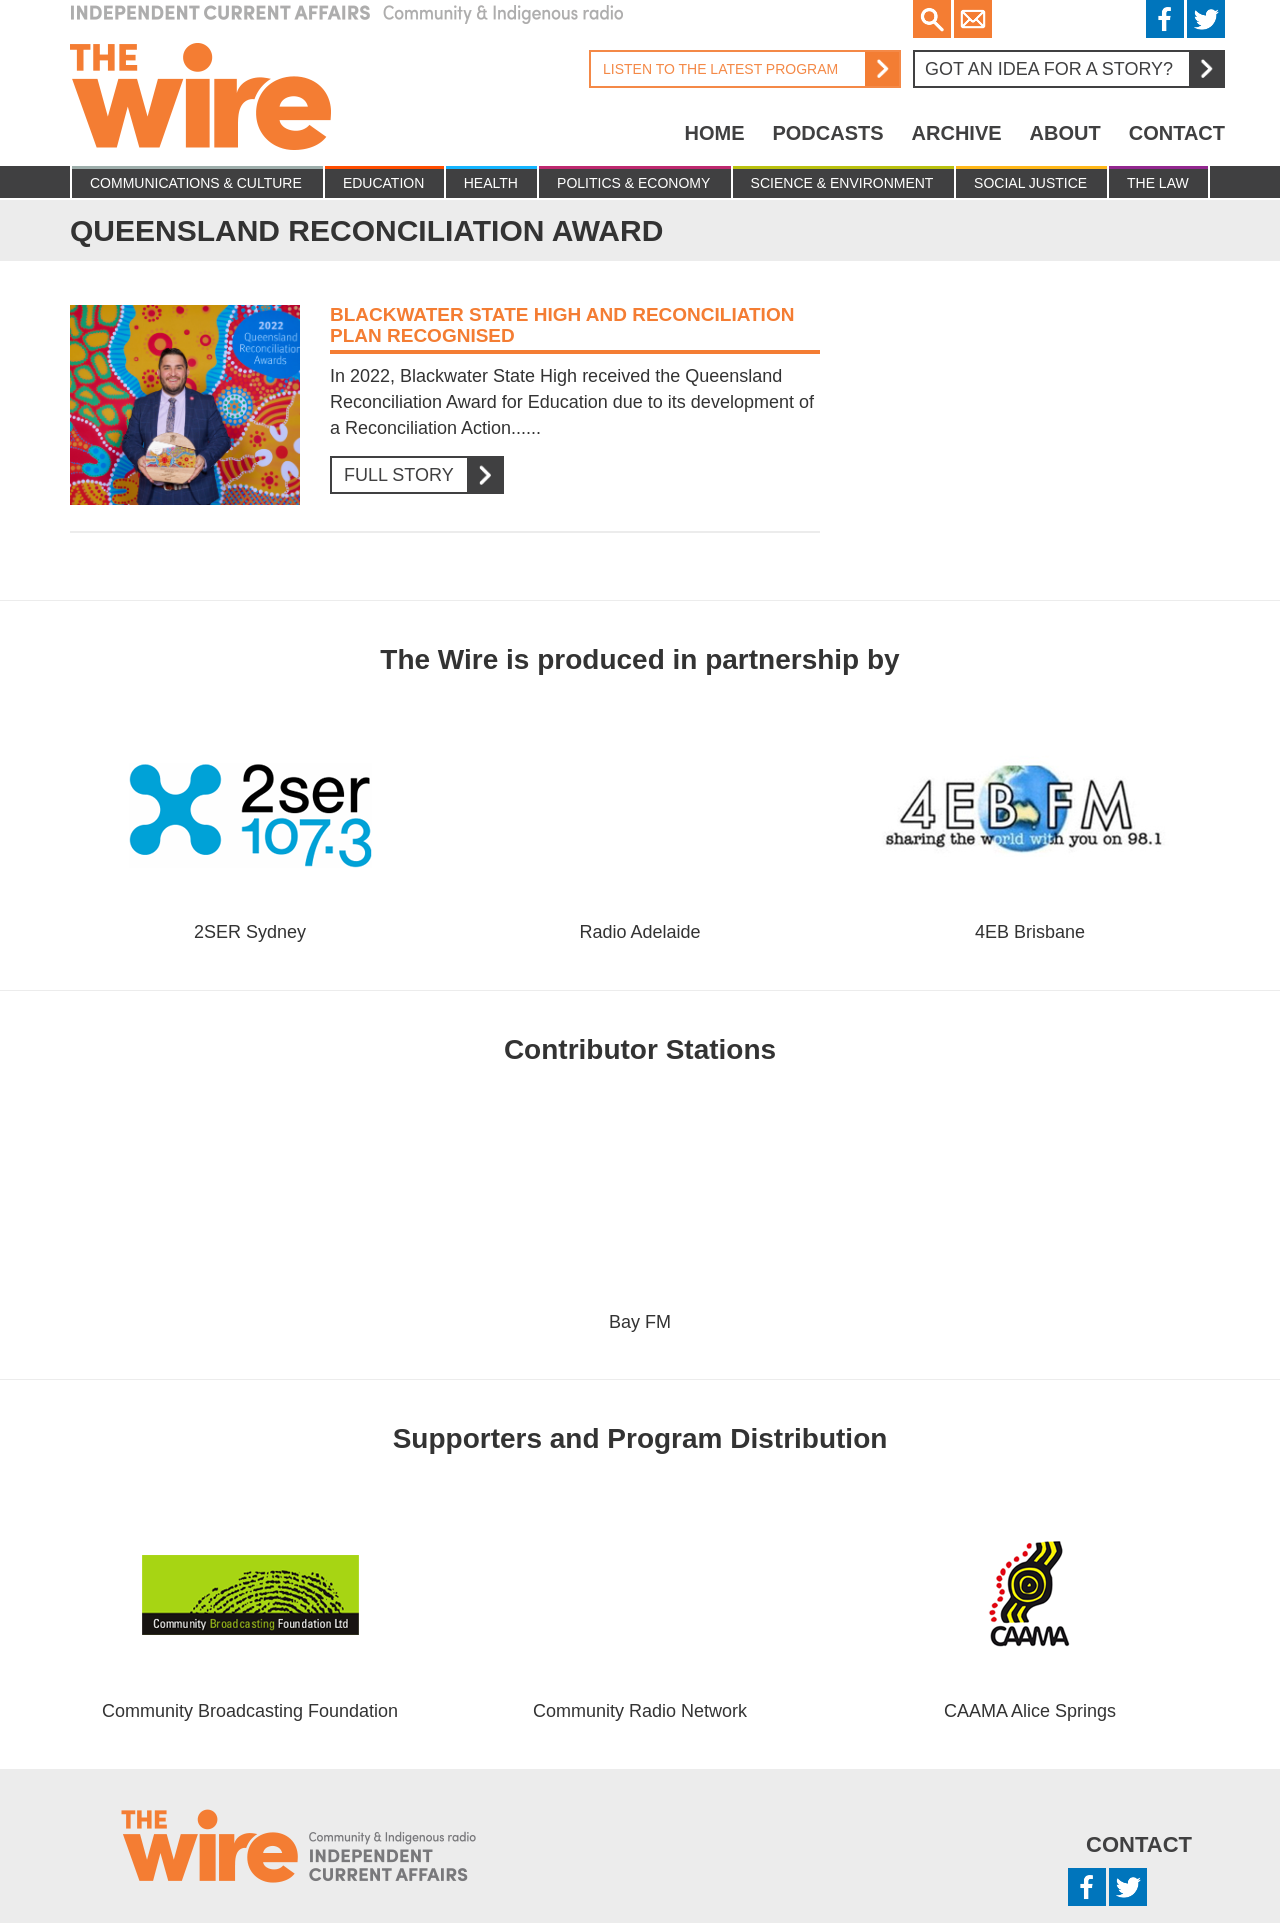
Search (932, 19)
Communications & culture (196, 183)
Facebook (1165, 19)
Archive (957, 133)
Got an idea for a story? (1074, 69)
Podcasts (827, 133)
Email (973, 19)
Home (714, 133)
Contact (1177, 133)
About (1065, 133)
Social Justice (1030, 183)
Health (491, 183)
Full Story (416, 475)
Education (383, 183)
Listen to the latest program (744, 69)
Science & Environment (842, 183)
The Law (1158, 183)
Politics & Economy (633, 183)
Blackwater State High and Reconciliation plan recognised (562, 325)
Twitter (1206, 19)
